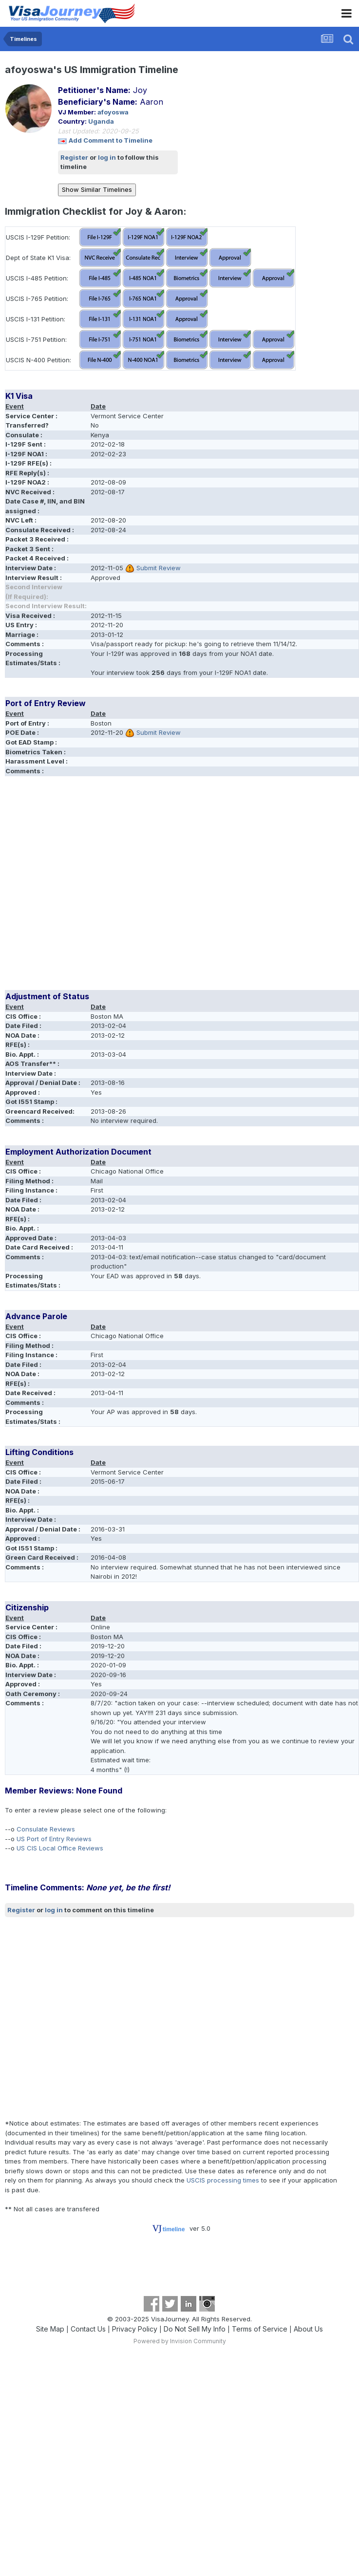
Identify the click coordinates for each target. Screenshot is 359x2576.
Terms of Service (259, 2329)
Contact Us (88, 2329)
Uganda (101, 121)
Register (74, 157)
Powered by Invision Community (179, 2341)
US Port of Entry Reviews (54, 1839)
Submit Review (158, 568)
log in (107, 157)
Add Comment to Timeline (110, 140)
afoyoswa (113, 112)
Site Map (50, 2329)
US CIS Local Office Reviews (60, 1848)
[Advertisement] (91, 886)
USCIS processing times (223, 2180)
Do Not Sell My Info (195, 2329)
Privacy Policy (134, 2329)
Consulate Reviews (46, 1829)
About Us (308, 2329)
